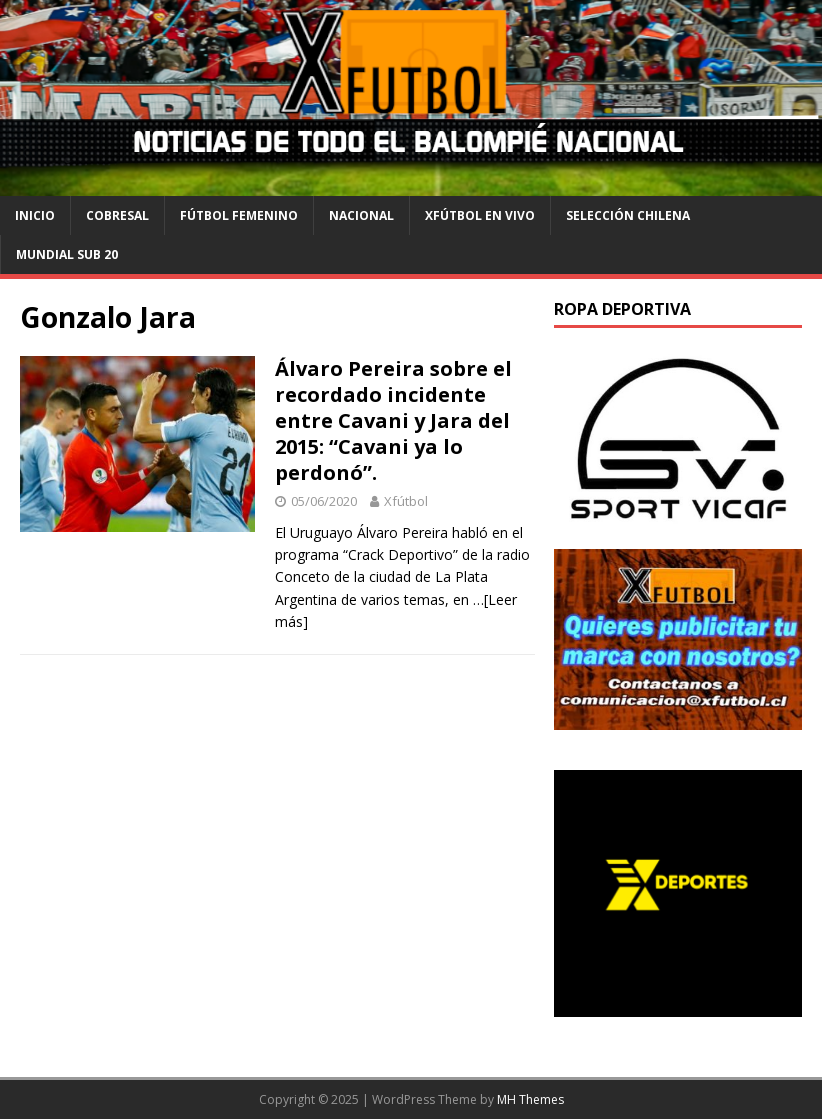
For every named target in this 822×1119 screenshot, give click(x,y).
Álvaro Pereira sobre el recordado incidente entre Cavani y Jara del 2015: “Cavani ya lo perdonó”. (393, 420)
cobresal (117, 215)
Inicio (35, 215)
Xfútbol (406, 501)
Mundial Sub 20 (67, 254)
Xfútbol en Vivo (480, 215)
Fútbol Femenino (239, 215)
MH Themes (530, 1099)
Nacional (361, 215)
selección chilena (628, 215)
